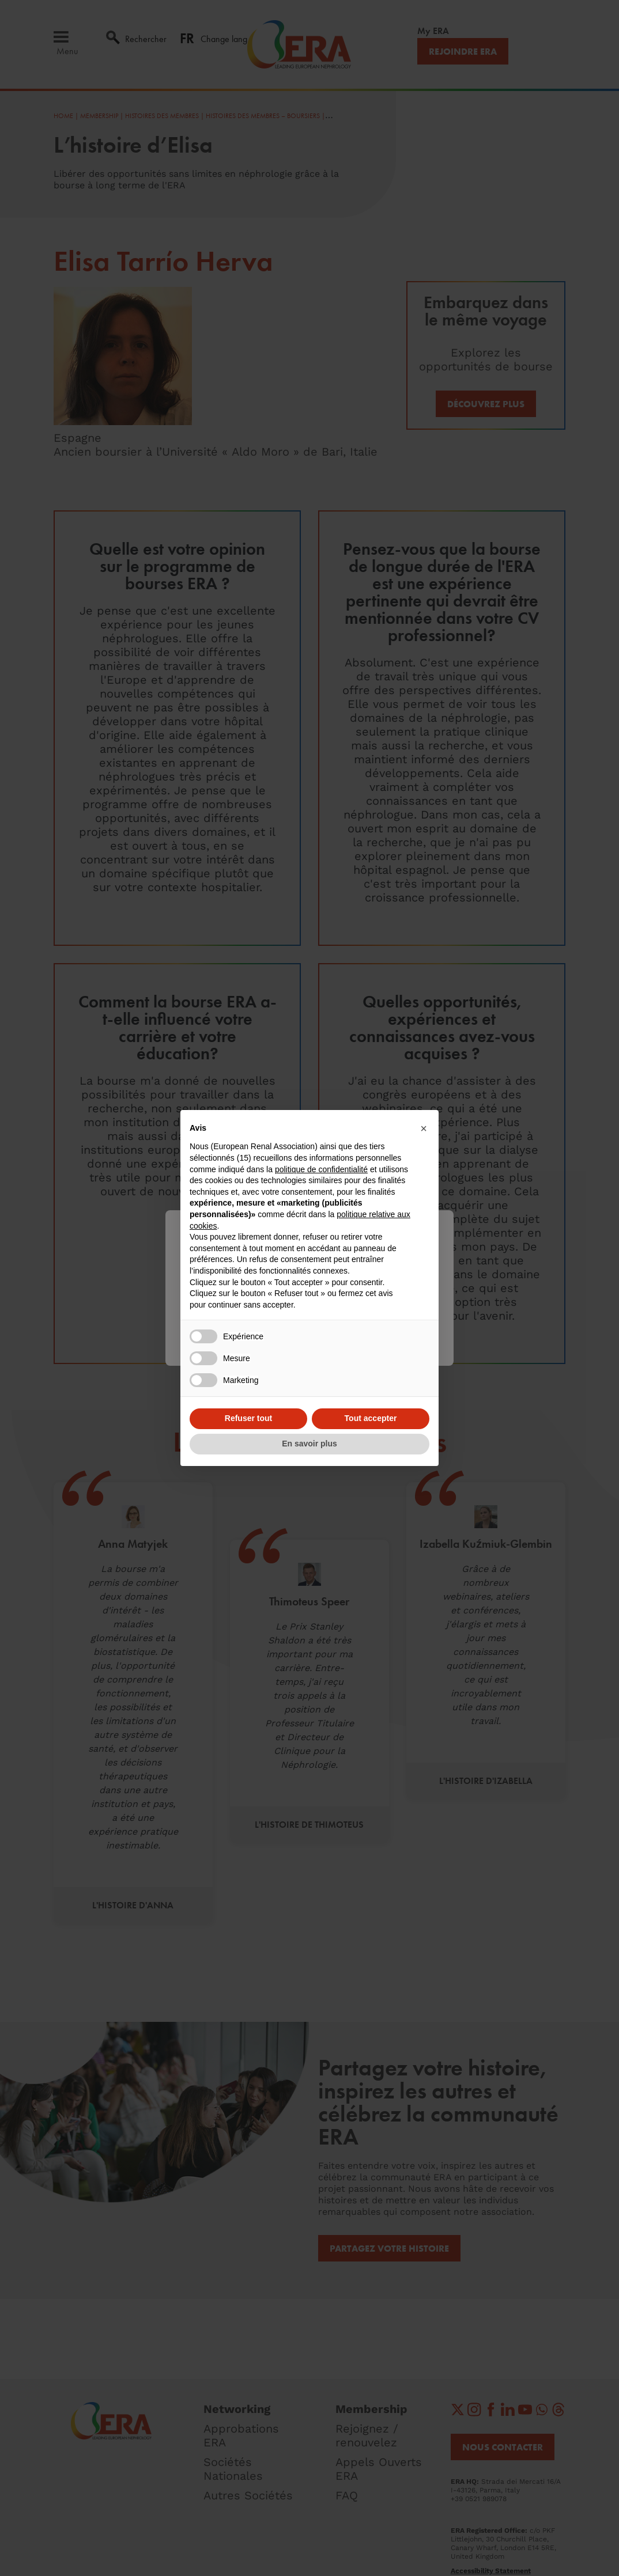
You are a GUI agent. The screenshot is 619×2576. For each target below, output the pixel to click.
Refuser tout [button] (248, 1418)
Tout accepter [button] (371, 1418)
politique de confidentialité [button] (321, 1169)
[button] (423, 1128)
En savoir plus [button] (309, 1443)
